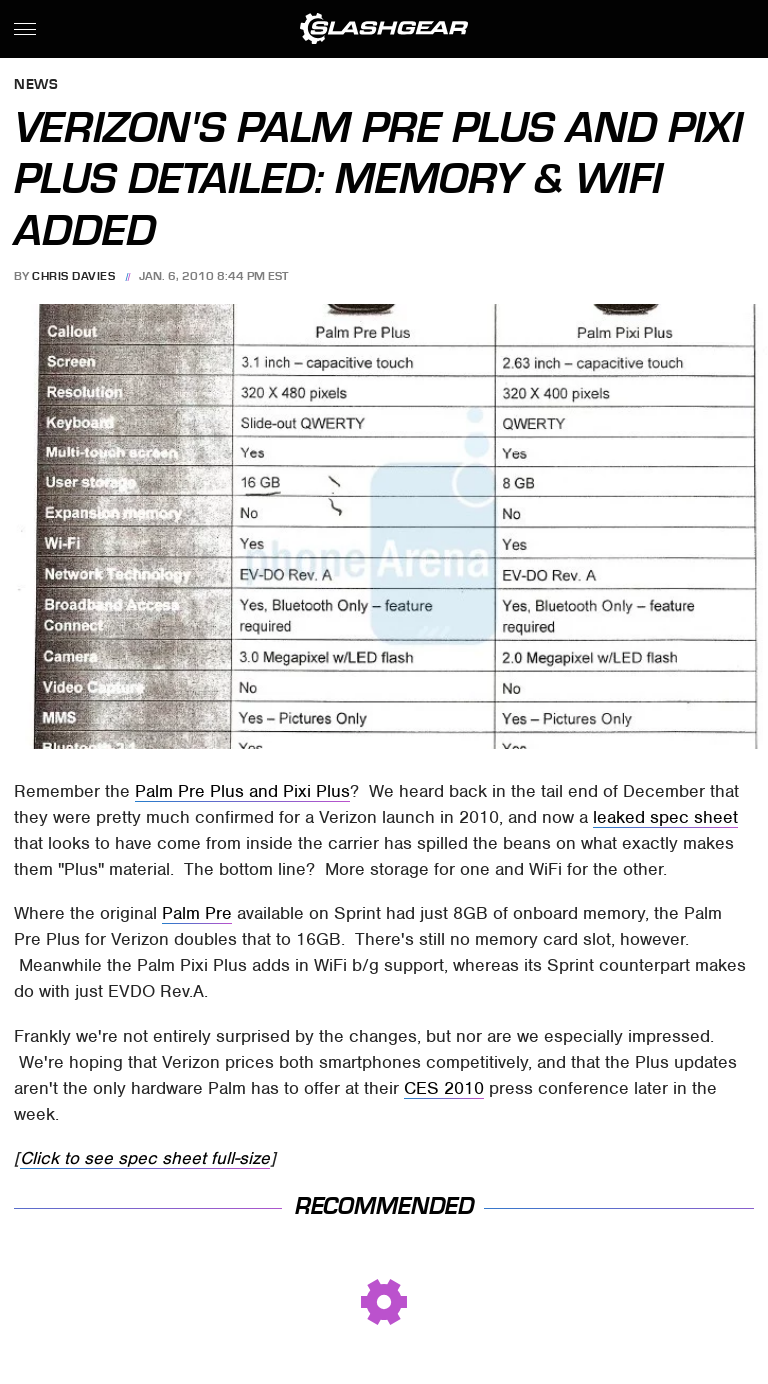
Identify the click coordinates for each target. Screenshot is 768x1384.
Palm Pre (197, 913)
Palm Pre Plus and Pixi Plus (242, 791)
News (36, 85)
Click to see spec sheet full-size (145, 1158)
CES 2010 (444, 1088)
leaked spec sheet (665, 817)
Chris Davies (73, 276)
